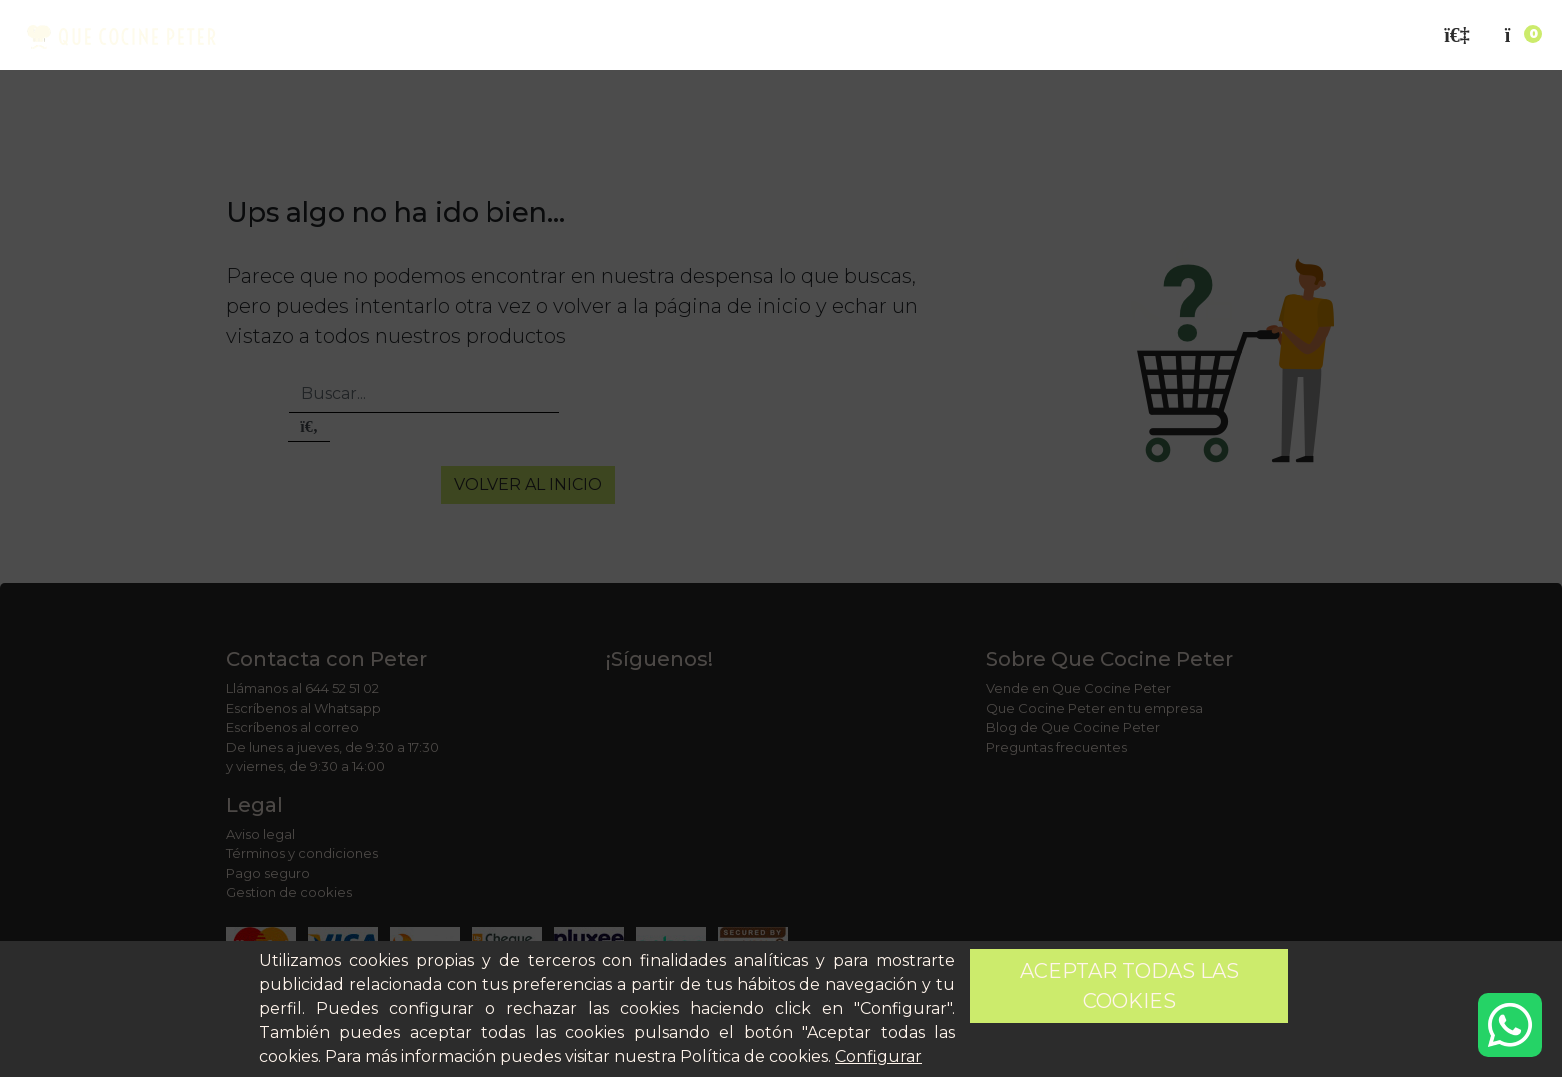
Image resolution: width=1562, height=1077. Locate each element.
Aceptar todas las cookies (1129, 986)
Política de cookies (754, 1056)
